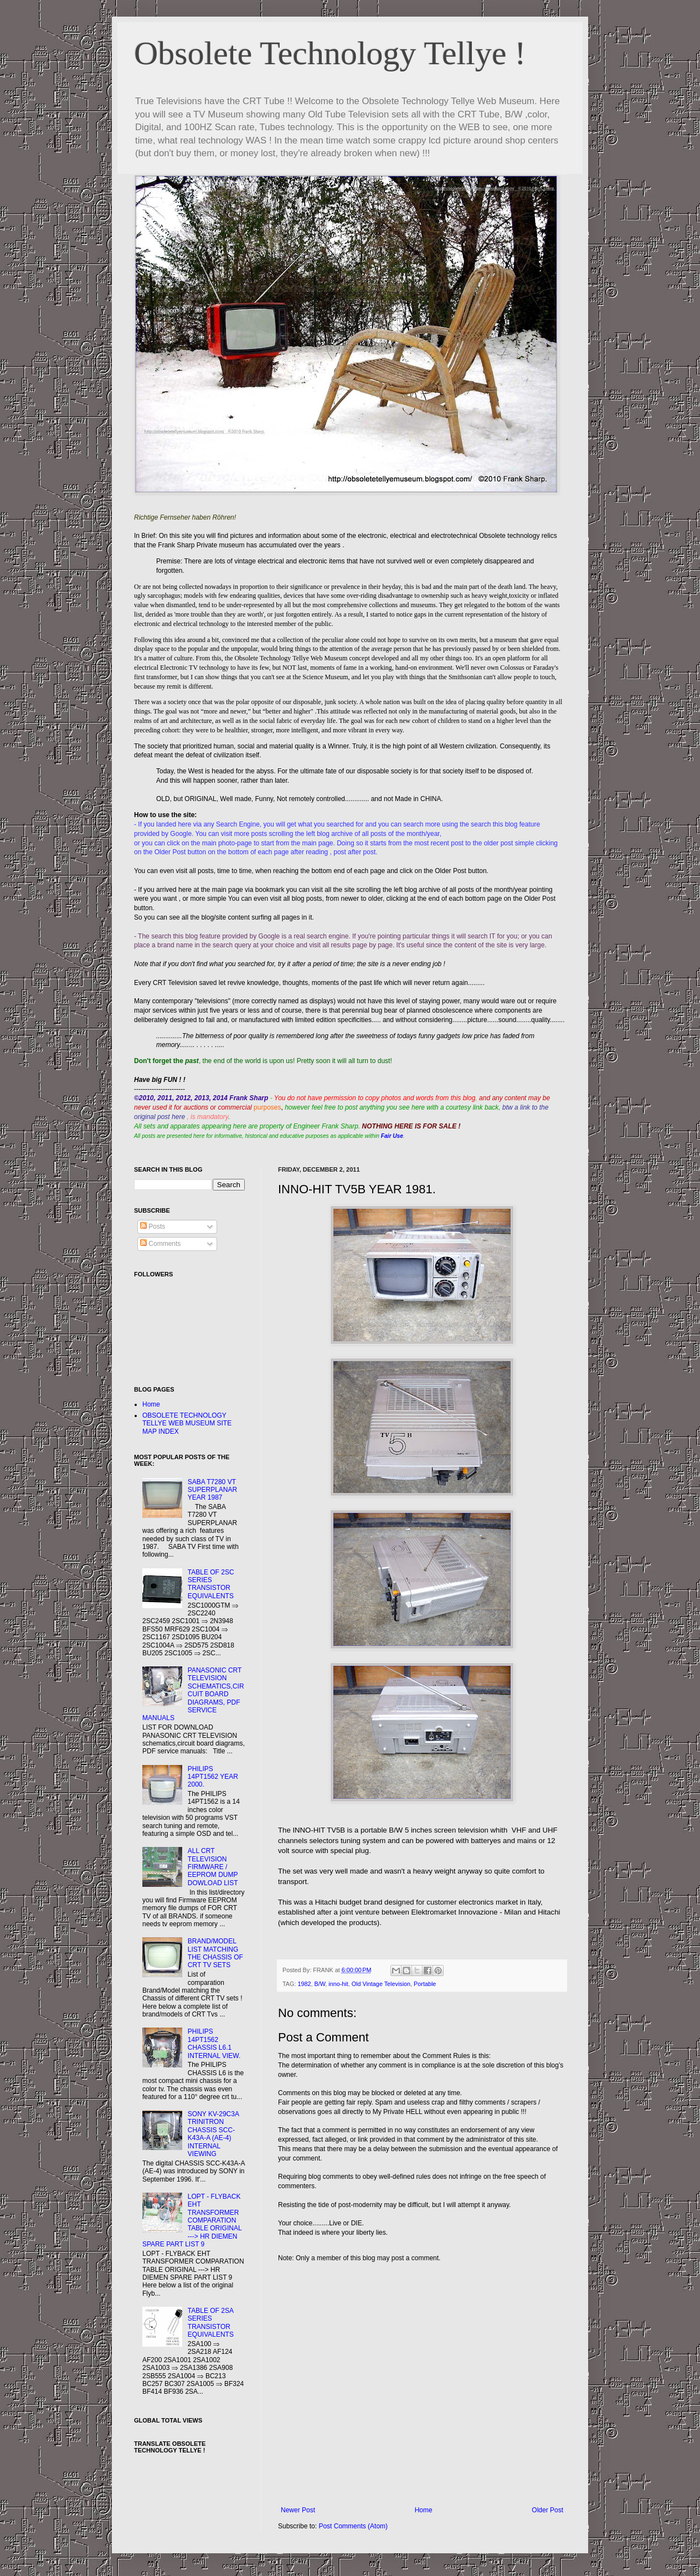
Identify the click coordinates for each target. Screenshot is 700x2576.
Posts (152, 1226)
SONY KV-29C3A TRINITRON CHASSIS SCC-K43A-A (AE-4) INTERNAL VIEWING (213, 2134)
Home (424, 2510)
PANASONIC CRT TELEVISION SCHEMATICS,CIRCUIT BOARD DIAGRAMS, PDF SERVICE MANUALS (193, 1694)
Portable (425, 1983)
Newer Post (298, 2510)
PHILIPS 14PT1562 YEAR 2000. (213, 1777)
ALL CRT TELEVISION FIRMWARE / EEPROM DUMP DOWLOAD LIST (213, 1867)
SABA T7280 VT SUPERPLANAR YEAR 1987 (212, 1490)
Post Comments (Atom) (353, 2526)
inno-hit (338, 1983)
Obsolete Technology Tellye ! (330, 53)
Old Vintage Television (381, 1983)
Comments (160, 1244)
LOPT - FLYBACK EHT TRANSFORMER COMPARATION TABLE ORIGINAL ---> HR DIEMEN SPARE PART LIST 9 (191, 2220)
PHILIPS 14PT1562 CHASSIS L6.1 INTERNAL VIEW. (214, 2043)
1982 (304, 1983)
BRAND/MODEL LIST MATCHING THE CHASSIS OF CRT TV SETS (215, 1953)
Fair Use (392, 1136)
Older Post (547, 2510)
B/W (319, 1983)
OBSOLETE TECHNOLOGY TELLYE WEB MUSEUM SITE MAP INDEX (186, 1423)
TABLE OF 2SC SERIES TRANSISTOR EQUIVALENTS (211, 1584)
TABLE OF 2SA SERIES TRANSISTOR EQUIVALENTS (211, 2322)
